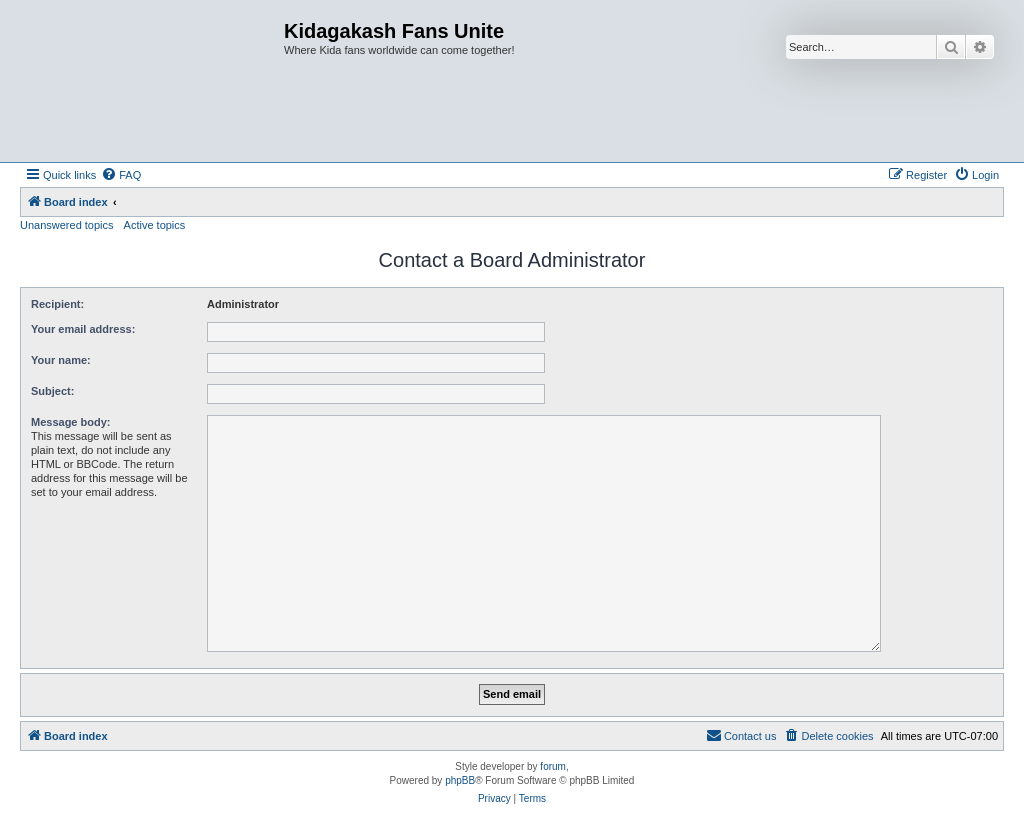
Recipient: (57, 304)
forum (553, 766)
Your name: (61, 360)
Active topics (155, 225)
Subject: (52, 391)
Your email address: (83, 329)
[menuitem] (121, 175)
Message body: (70, 422)
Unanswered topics (67, 225)
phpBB (460, 780)
